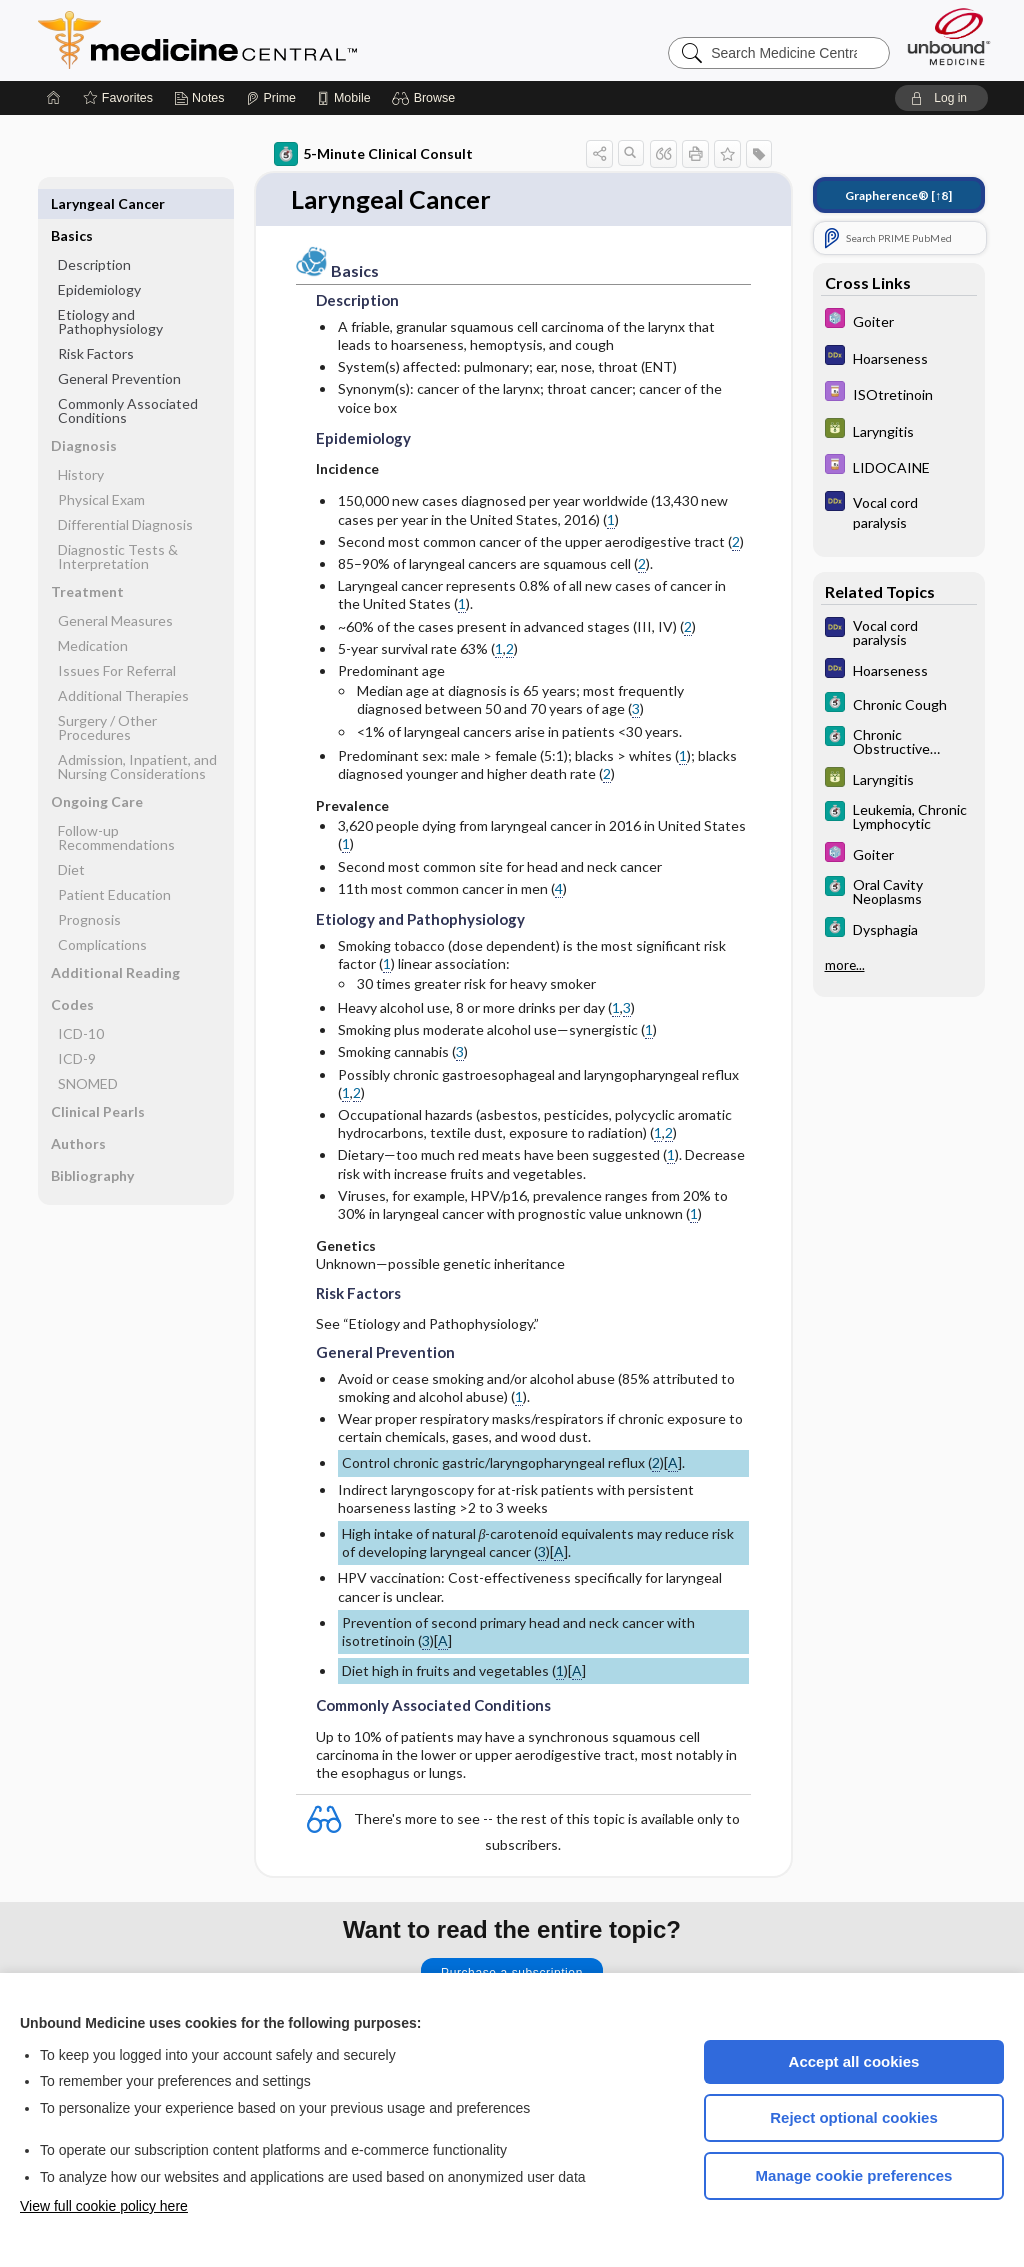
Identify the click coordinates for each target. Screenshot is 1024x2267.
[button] (426, 98)
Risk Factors (96, 321)
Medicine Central (286, 40)
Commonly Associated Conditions (128, 378)
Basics (72, 203)
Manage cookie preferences (854, 2175)
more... (845, 965)
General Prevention (119, 346)
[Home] (54, 98)
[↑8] (898, 195)
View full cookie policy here (104, 2206)
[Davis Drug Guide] (899, 393)
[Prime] (271, 98)
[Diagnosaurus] (899, 357)
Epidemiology (99, 257)
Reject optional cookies (854, 2117)
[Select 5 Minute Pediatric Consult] (899, 320)
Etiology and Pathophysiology (110, 289)
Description (94, 232)
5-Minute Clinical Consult (373, 154)
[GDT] (899, 430)
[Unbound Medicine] (949, 36)
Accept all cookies (854, 2061)
